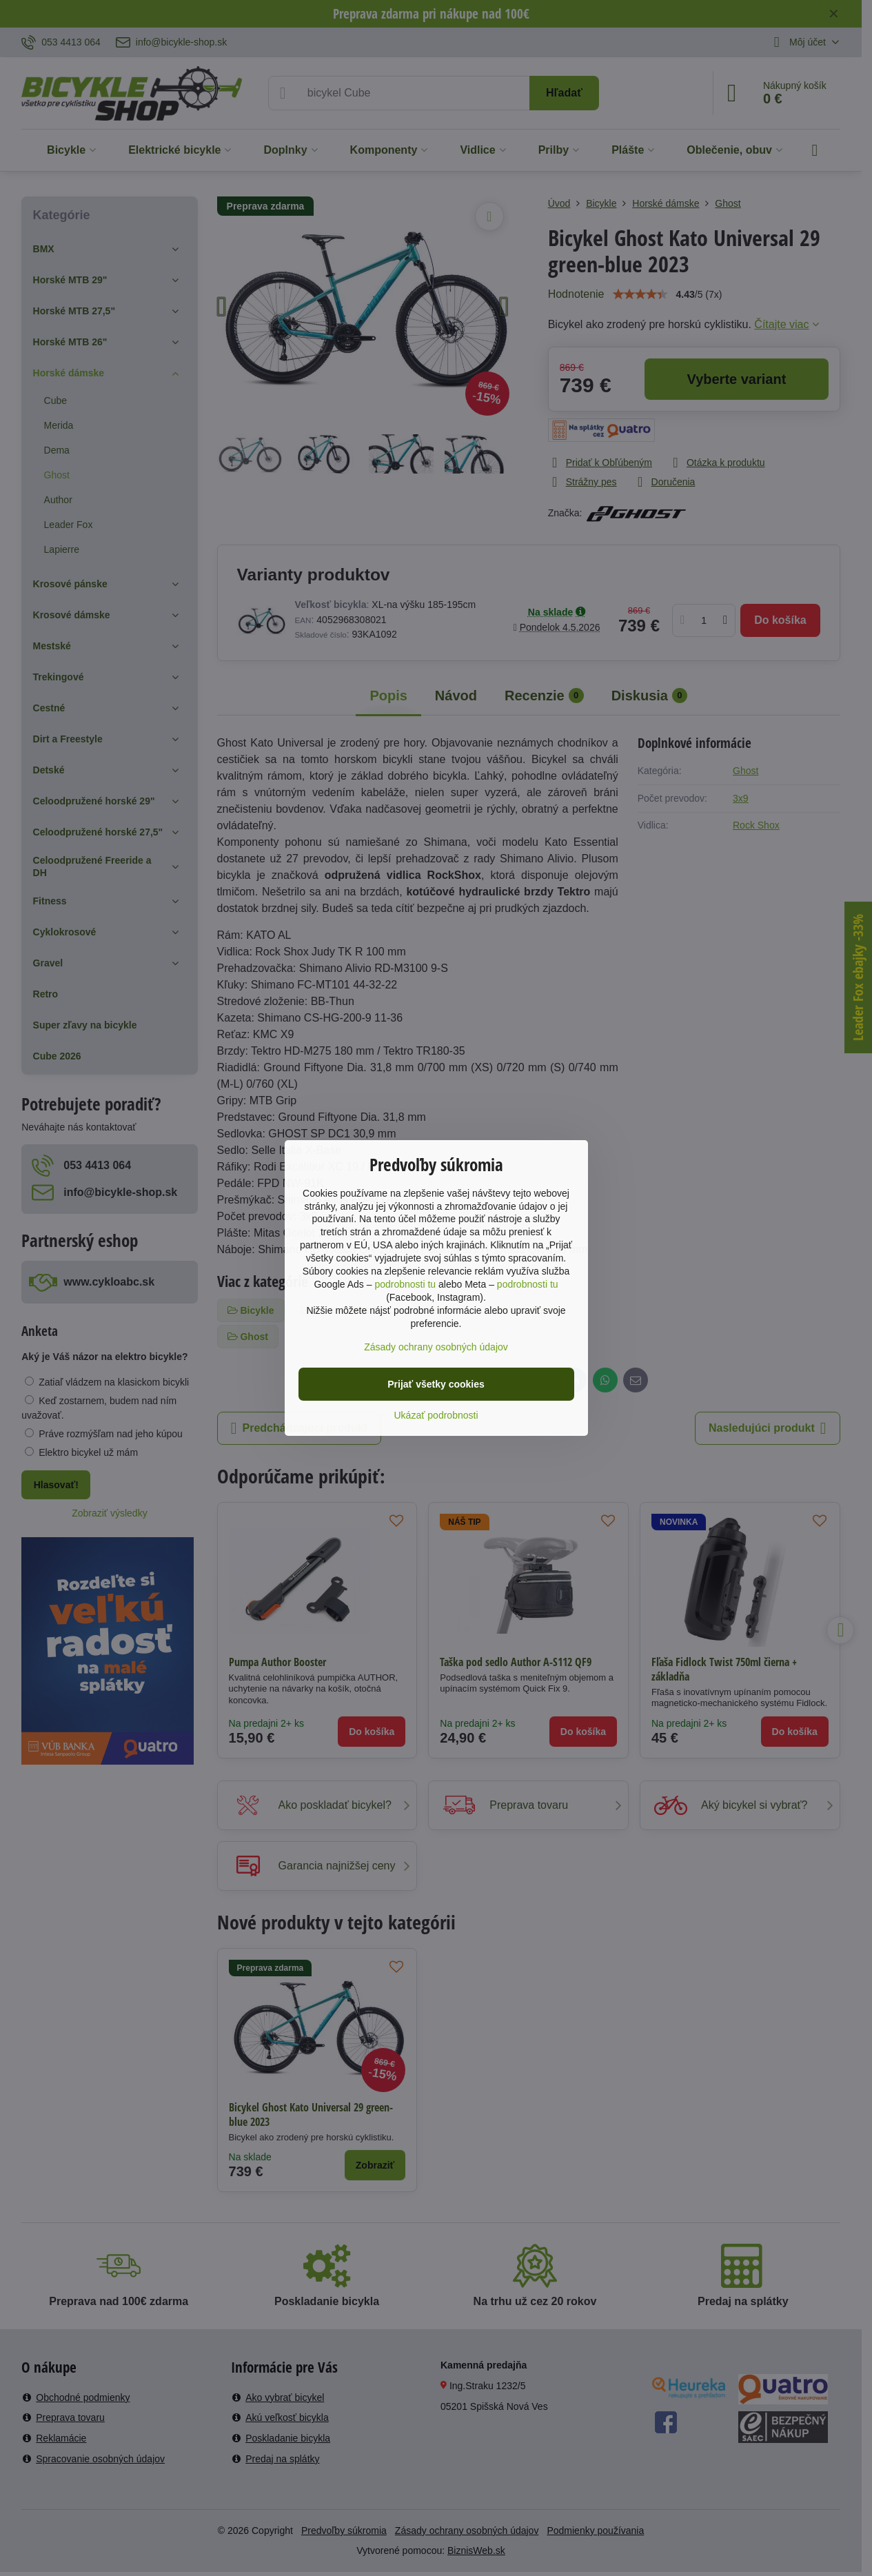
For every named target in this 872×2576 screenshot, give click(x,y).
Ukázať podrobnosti (436, 1415)
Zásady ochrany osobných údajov (436, 1346)
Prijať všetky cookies (436, 1384)
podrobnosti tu (405, 1284)
